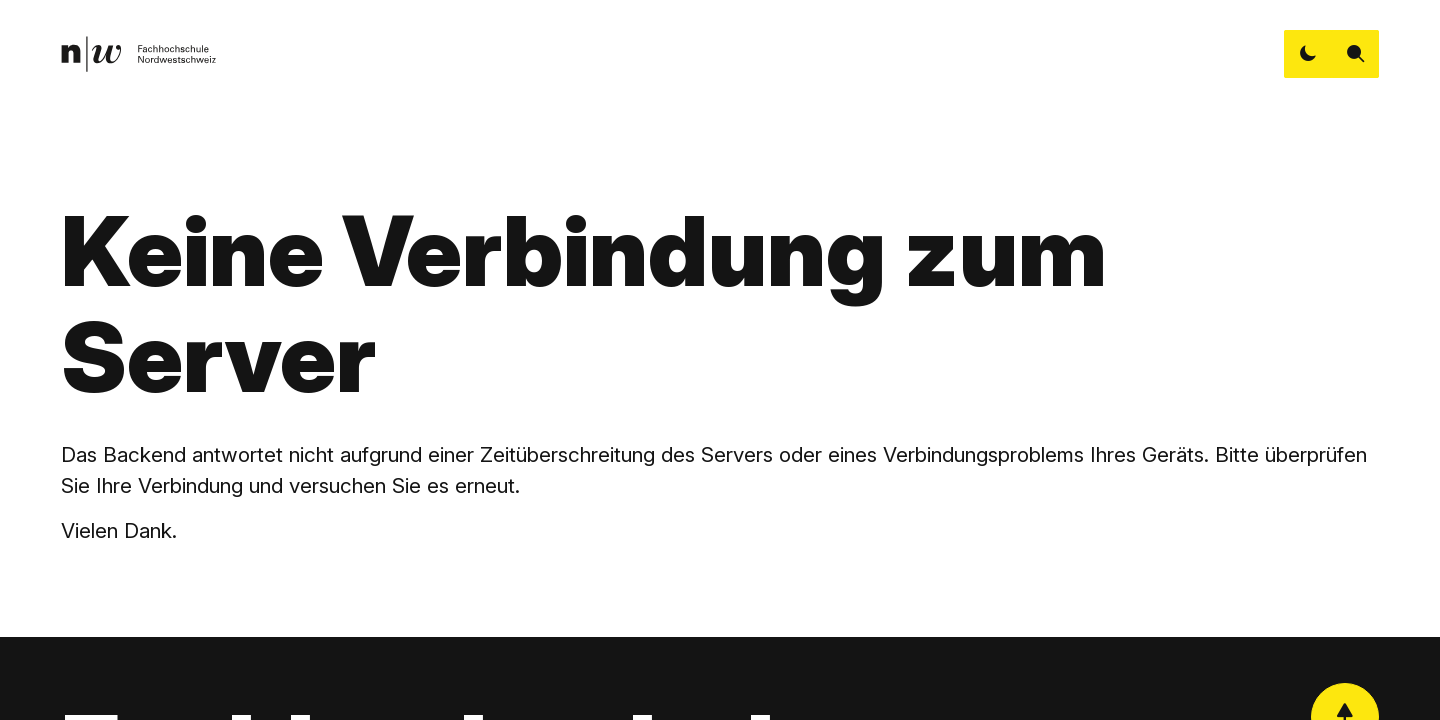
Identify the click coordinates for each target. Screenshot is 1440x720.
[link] (138, 54)
